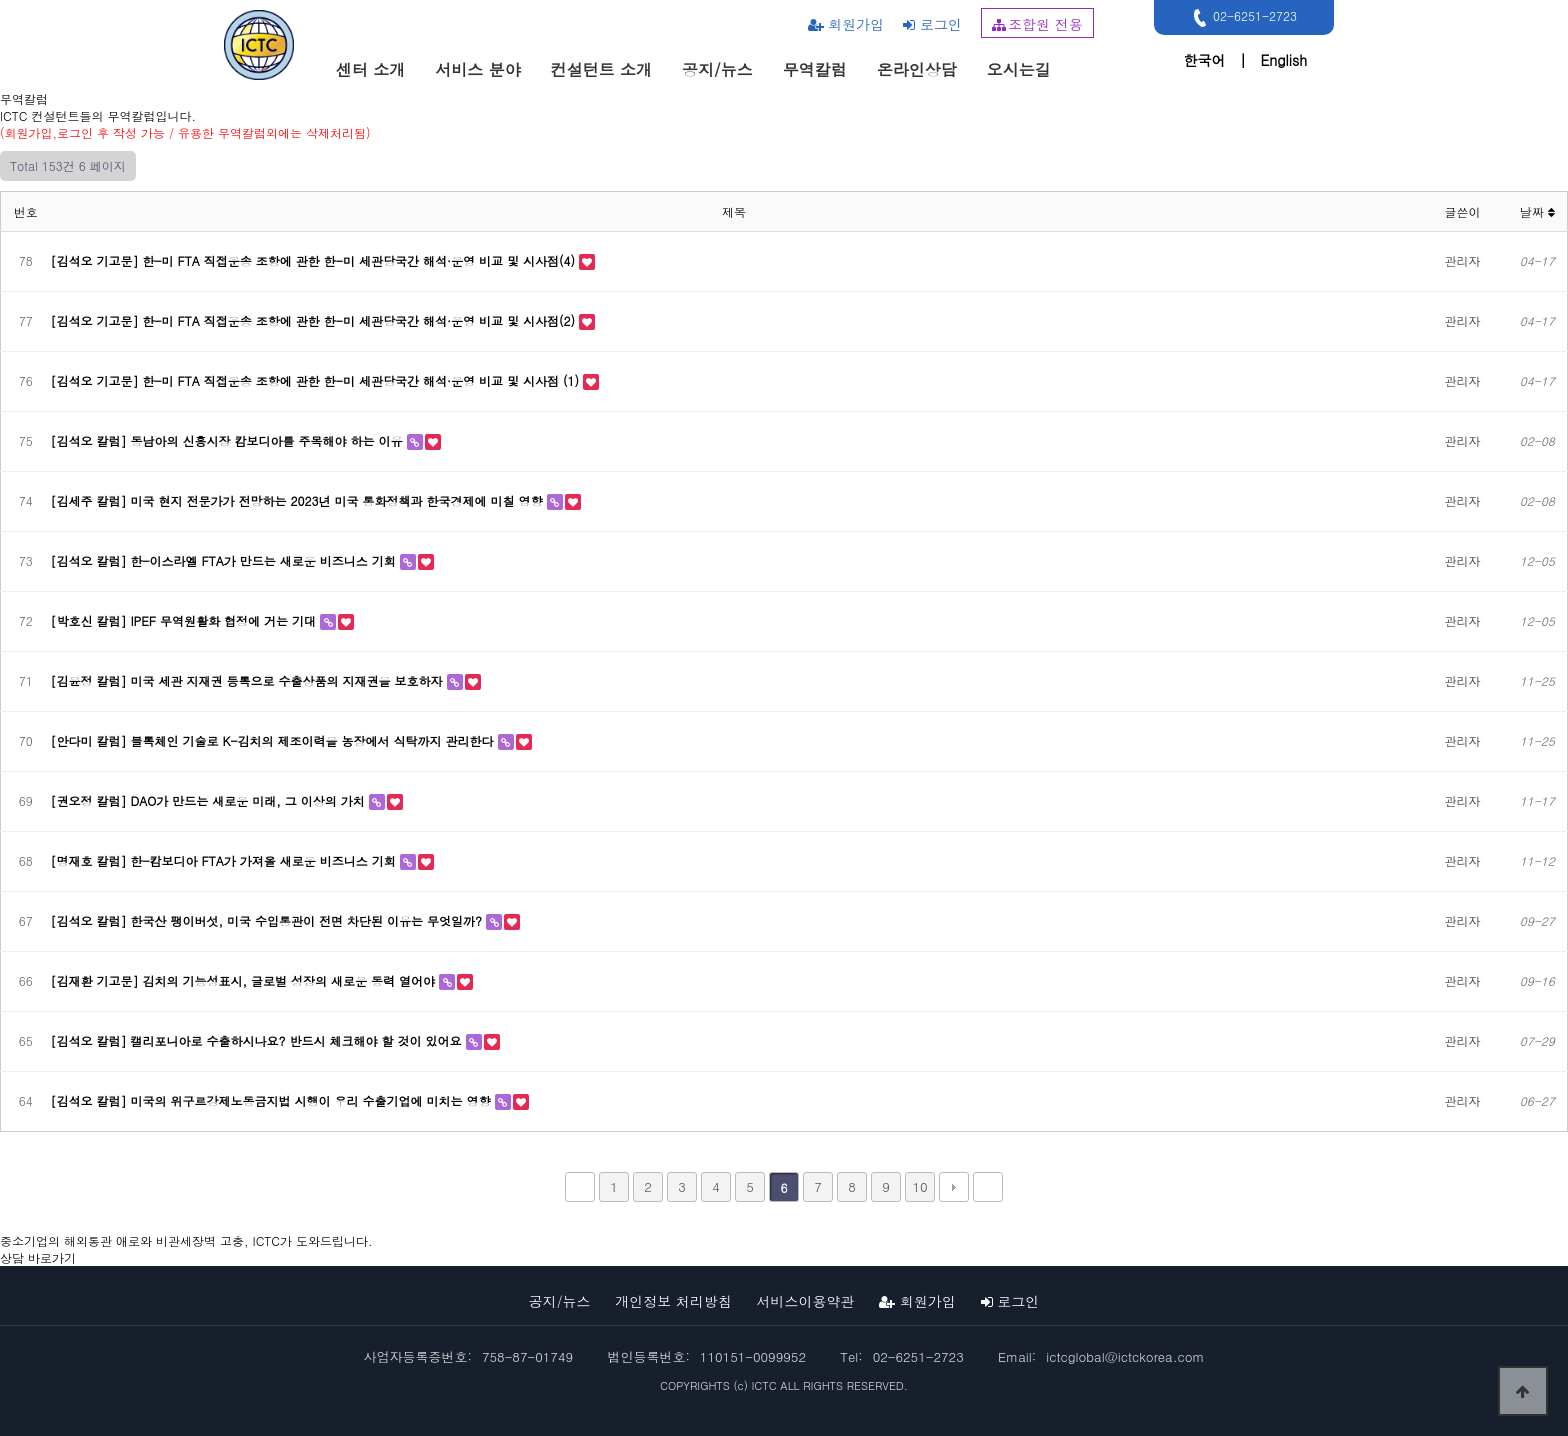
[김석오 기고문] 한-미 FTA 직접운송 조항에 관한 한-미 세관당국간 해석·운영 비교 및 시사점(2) (315, 320)
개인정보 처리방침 (673, 1301)
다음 (954, 1187)
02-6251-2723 (1242, 17)
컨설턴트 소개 (601, 69)
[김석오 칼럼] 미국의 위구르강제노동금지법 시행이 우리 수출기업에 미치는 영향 (273, 1100)
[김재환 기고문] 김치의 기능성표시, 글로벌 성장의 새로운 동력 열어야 (245, 980)
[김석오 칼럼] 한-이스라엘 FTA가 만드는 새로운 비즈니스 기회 (225, 560)
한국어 (1204, 60)
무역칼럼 (815, 69)
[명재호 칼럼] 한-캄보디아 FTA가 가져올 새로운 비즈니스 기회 (225, 860)
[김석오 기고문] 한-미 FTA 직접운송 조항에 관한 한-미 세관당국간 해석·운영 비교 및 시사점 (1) (317, 380)
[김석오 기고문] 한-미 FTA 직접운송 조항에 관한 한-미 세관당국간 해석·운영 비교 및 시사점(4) (315, 260)
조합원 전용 (1037, 24)
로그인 (932, 24)
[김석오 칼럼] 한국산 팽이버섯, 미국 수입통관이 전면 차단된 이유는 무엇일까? (269, 920)
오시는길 (1019, 69)
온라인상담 (917, 69)
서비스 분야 (477, 69)
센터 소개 (370, 69)
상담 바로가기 (38, 1257)
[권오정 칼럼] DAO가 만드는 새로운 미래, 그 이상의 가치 (210, 800)
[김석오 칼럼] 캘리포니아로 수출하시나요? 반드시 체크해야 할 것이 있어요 (258, 1040)
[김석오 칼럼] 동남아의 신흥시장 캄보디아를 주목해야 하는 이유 (229, 440)
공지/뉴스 (717, 69)
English (1283, 60)
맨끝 (988, 1187)
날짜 (1537, 211)
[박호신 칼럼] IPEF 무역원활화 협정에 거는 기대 (186, 620)
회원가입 (846, 24)
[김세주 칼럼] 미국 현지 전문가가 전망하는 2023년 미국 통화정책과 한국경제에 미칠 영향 (299, 500)
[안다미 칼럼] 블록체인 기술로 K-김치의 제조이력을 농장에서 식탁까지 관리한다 (274, 740)
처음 (580, 1187)
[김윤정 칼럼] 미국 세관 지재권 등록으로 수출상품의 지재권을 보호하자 (249, 680)
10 (919, 1186)
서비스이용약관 (806, 1301)
